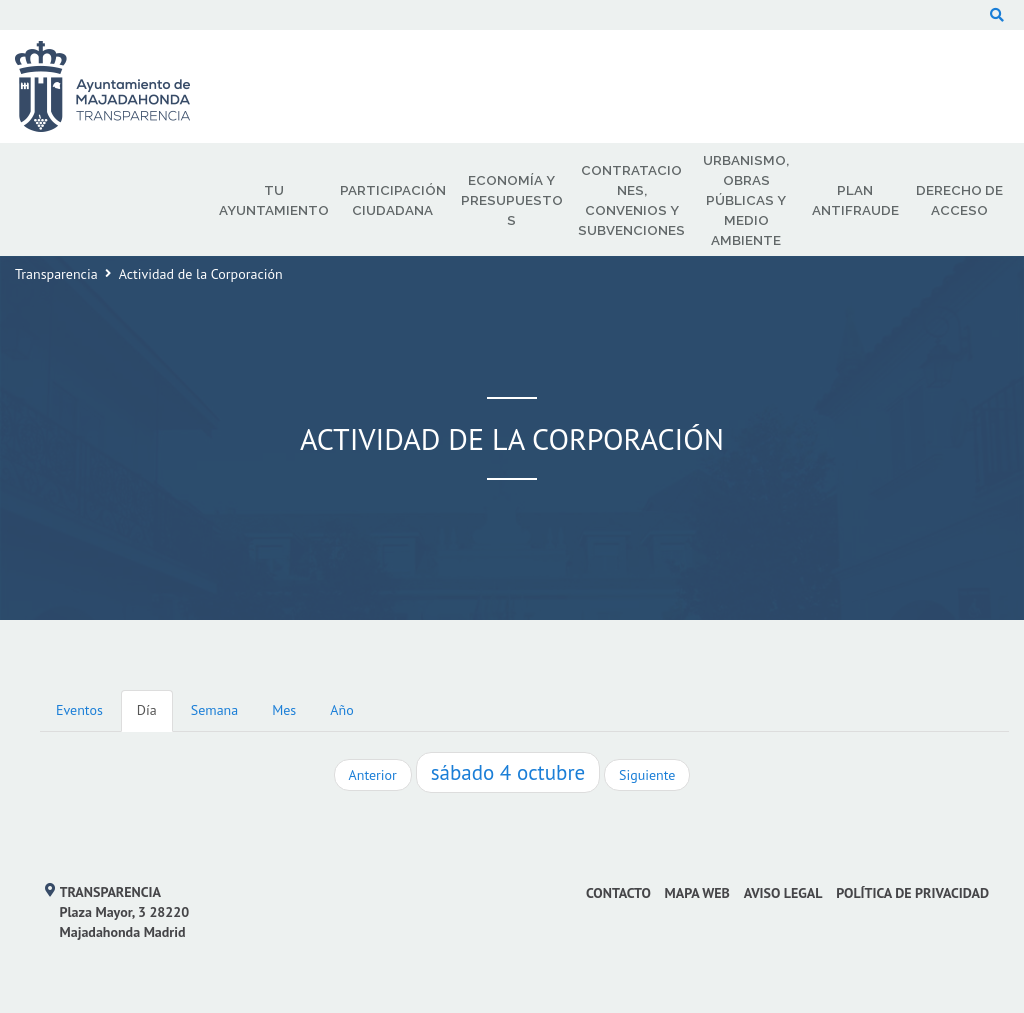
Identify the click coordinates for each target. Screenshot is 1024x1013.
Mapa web (697, 893)
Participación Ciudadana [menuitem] (393, 200)
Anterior (373, 775)
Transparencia (56, 274)
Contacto (618, 893)
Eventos (79, 710)
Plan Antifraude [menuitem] (855, 200)
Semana (214, 710)
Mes (284, 710)
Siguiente (647, 775)
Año (341, 710)
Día (147, 710)
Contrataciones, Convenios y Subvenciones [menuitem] (631, 200)
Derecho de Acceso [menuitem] (959, 200)
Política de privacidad (912, 893)
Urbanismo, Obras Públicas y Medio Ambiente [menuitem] (746, 200)
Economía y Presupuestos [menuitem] (512, 200)
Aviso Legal (783, 893)
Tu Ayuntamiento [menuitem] (274, 200)
